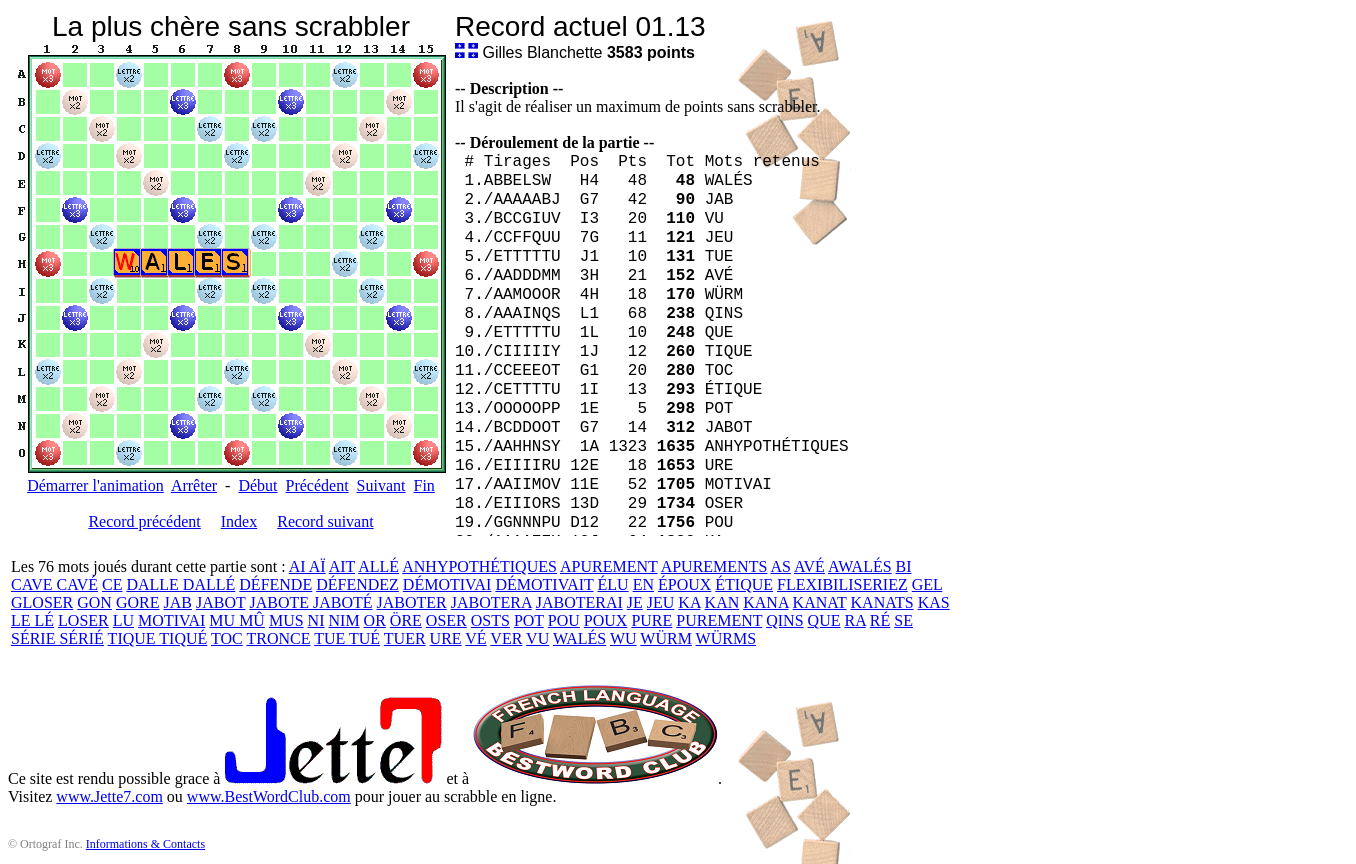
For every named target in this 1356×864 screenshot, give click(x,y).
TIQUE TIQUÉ (158, 638)
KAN (722, 602)
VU (537, 638)
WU (623, 638)
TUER (405, 638)
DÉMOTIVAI (447, 584)
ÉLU (613, 584)
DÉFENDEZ (357, 584)
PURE (651, 620)
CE (112, 584)
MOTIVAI (171, 620)
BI (904, 566)
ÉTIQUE (744, 584)
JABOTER (412, 602)
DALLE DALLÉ (180, 584)
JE (635, 602)
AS (780, 566)
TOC (227, 638)
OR (375, 620)
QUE (824, 620)
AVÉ (809, 566)
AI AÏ (307, 566)
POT (529, 620)
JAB (177, 602)
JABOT (221, 602)
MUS (286, 620)
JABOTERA (491, 602)
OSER (446, 620)
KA (689, 602)
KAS (934, 602)
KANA (765, 602)
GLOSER (42, 602)
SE (903, 620)
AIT (342, 566)
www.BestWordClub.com (269, 796)
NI (316, 620)
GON (94, 602)
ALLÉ (378, 566)
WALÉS (579, 638)
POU (564, 620)
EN (643, 584)
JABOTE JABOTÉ (310, 602)
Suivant (381, 485)
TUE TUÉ (347, 638)
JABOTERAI (579, 602)
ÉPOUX (684, 584)
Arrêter (194, 485)
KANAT (820, 602)
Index (239, 521)
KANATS (882, 602)
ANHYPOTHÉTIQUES (479, 566)
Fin (423, 485)
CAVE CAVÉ (54, 584)
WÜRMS (726, 638)
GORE (138, 602)
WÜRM (666, 638)
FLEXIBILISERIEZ (842, 584)
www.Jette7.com (109, 796)
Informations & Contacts (145, 844)
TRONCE (278, 638)
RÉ (880, 620)
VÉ (475, 638)
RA (854, 620)
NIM (344, 620)
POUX (606, 620)
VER (506, 638)
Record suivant (325, 521)
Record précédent (144, 521)
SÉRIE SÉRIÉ (57, 638)
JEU (661, 602)
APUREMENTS (714, 566)
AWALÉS (860, 566)
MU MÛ (237, 620)
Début (257, 485)
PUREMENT (719, 620)
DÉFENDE (275, 584)
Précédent (317, 485)
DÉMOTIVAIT (544, 584)
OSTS (490, 620)
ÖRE (406, 620)
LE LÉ (32, 620)
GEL (927, 584)
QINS (784, 620)
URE (446, 638)
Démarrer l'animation (95, 485)
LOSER (83, 620)
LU (123, 620)
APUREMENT (609, 566)
